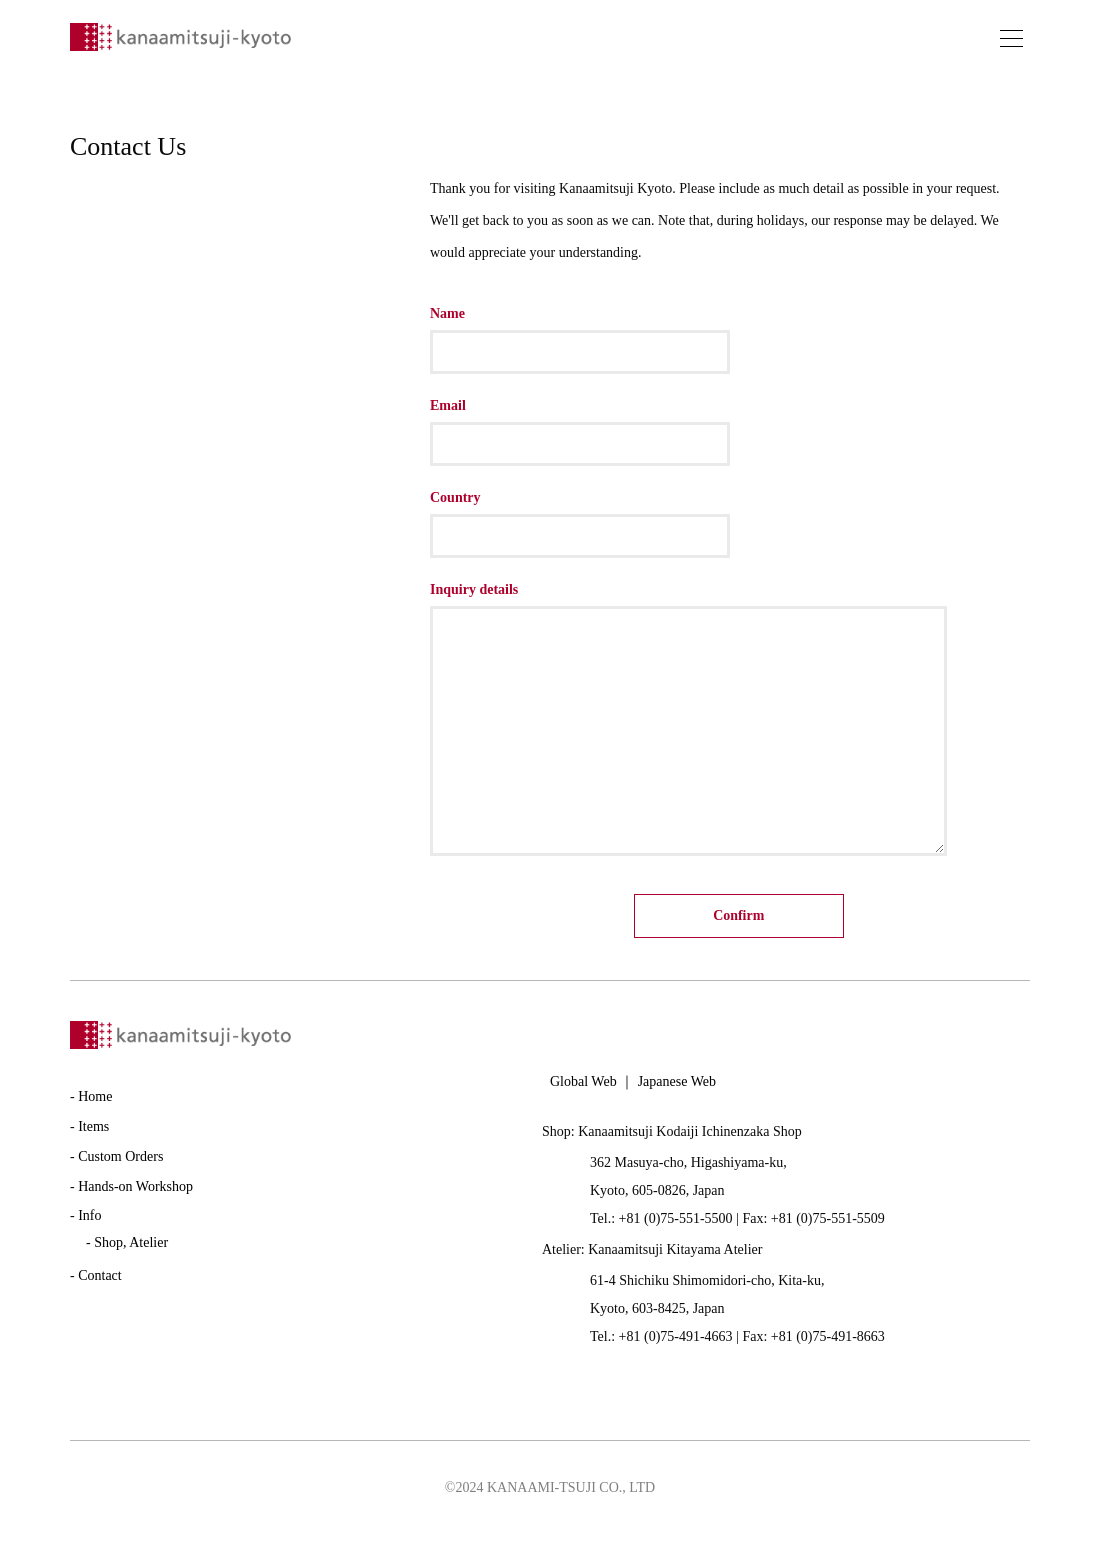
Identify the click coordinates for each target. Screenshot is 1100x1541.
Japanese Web (677, 1087)
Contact (100, 1281)
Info (89, 1222)
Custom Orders (120, 1162)
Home (95, 1102)
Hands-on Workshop (135, 1192)
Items (93, 1132)
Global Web (583, 1087)
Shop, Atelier (131, 1248)
